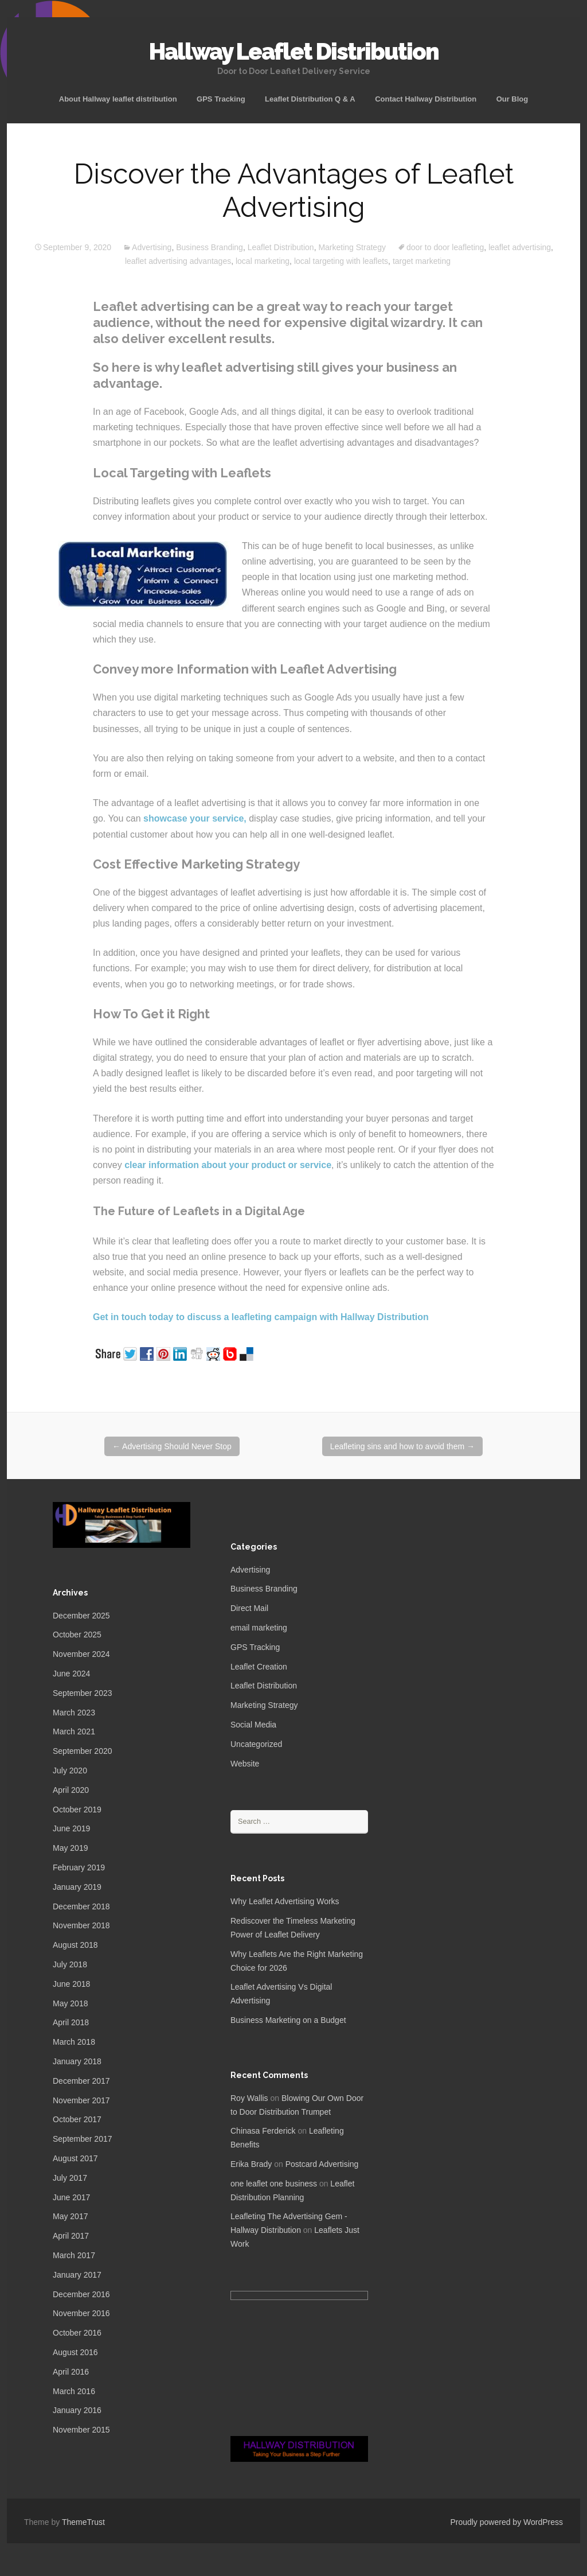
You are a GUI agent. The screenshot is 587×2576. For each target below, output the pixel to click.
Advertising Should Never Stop (172, 1446)
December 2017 (81, 2080)
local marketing (262, 261)
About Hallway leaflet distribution (118, 99)
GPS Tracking (221, 99)
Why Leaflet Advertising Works (284, 1901)
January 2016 (77, 2410)
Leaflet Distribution (281, 247)
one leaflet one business (273, 2183)
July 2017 (70, 2177)
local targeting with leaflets (341, 261)
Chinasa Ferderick (263, 2130)
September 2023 (82, 1693)
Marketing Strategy (352, 247)
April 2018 (71, 2022)
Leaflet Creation (258, 1666)
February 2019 (79, 1867)
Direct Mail (249, 1608)
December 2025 (81, 1615)
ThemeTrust (83, 2522)
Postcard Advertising (322, 2164)
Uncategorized (256, 1744)
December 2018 (81, 1906)
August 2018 (75, 1944)
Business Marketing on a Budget (288, 2020)
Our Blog (512, 99)
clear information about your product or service (227, 1165)
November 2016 (81, 2313)
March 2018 (74, 2041)
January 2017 (77, 2274)
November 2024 (81, 1654)
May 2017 (70, 2216)
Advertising (151, 247)
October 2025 (77, 1634)
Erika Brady (251, 2164)
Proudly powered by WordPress (506, 2522)
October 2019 (77, 1809)
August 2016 (75, 2352)
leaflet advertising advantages (178, 261)
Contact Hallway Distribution (425, 99)
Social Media (253, 1724)
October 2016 (77, 2332)
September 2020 (82, 1751)
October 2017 (77, 2119)
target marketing (422, 261)
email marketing (258, 1627)
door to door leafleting (445, 247)
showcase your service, (194, 818)
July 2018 (70, 1964)
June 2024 (71, 1673)
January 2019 (77, 1887)
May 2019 (70, 1848)
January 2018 (77, 2061)
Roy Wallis (249, 2098)
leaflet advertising (519, 247)
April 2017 (71, 2235)
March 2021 (74, 1731)
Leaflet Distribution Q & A (310, 99)
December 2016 (81, 2294)
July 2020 (70, 1770)
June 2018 (71, 1984)
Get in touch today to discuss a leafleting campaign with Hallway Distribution (261, 1317)
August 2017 (75, 2158)
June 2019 (71, 1828)
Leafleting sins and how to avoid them (402, 1446)
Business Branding (209, 247)
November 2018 (81, 1925)
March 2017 (74, 2255)
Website (244, 1763)
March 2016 (74, 2391)
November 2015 (81, 2429)
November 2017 (81, 2100)
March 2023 (74, 1712)
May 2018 (70, 2003)
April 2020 (71, 1790)
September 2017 (82, 2138)
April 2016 (71, 2371)
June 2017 (71, 2197)
